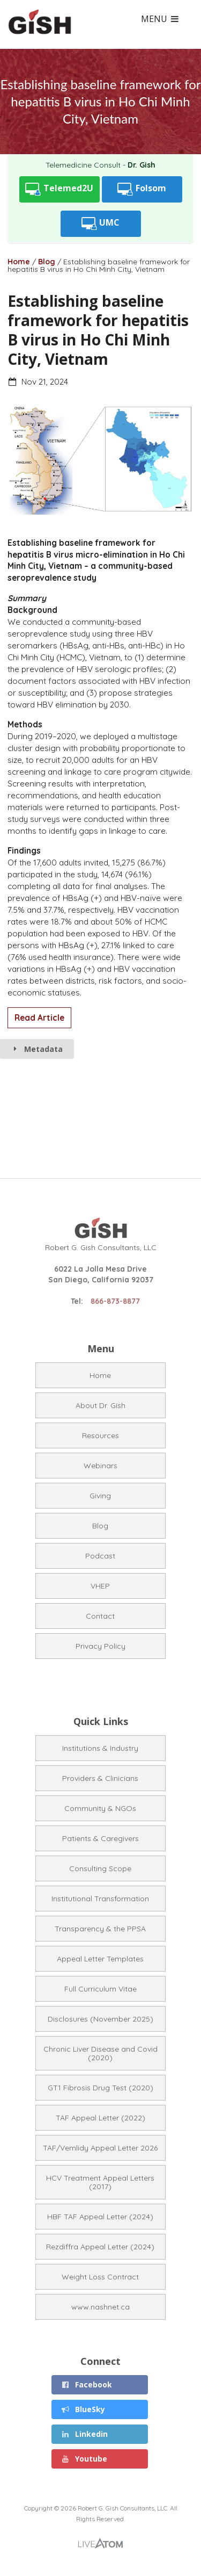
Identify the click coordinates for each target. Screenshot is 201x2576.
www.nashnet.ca (100, 2307)
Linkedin (84, 2434)
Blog (46, 261)
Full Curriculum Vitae (100, 1989)
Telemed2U (59, 189)
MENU (160, 19)
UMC (100, 223)
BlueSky (83, 2409)
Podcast (100, 1556)
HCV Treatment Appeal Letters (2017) (100, 2182)
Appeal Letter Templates (100, 1959)
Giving (100, 1495)
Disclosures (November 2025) (100, 2019)
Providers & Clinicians (100, 1778)
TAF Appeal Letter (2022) (100, 2118)
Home (19, 261)
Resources (100, 1435)
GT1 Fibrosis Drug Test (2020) (100, 2087)
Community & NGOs (100, 1808)
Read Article (39, 1018)
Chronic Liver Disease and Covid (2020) (100, 2053)
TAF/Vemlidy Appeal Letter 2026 (100, 2148)
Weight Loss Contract (100, 2277)
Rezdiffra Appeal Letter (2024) (100, 2247)
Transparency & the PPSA (100, 1928)
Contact (100, 1616)
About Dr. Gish (100, 1405)
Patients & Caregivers (100, 1838)
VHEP (100, 1586)
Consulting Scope (100, 1868)
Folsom (141, 189)
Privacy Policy (100, 1646)
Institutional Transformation (100, 1898)
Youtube (84, 2459)
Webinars (100, 1465)
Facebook (87, 2384)
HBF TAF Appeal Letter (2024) (100, 2216)
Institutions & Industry (100, 1748)
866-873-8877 (115, 1301)
